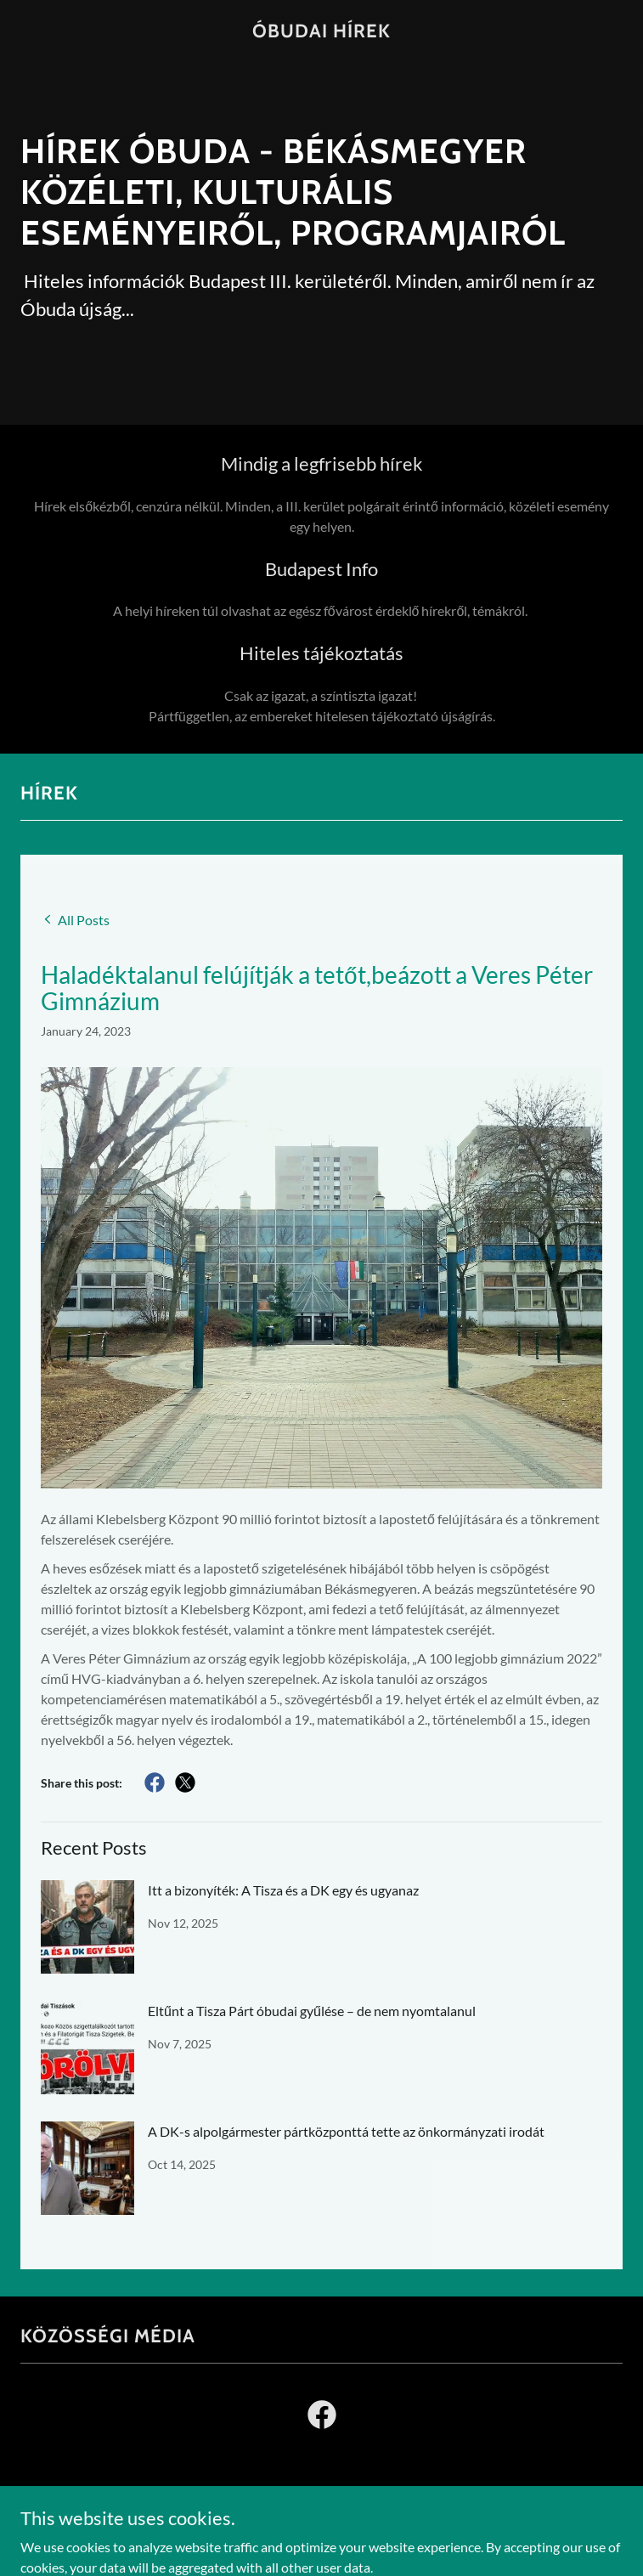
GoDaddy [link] (355, 2540)
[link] (321, 32)
